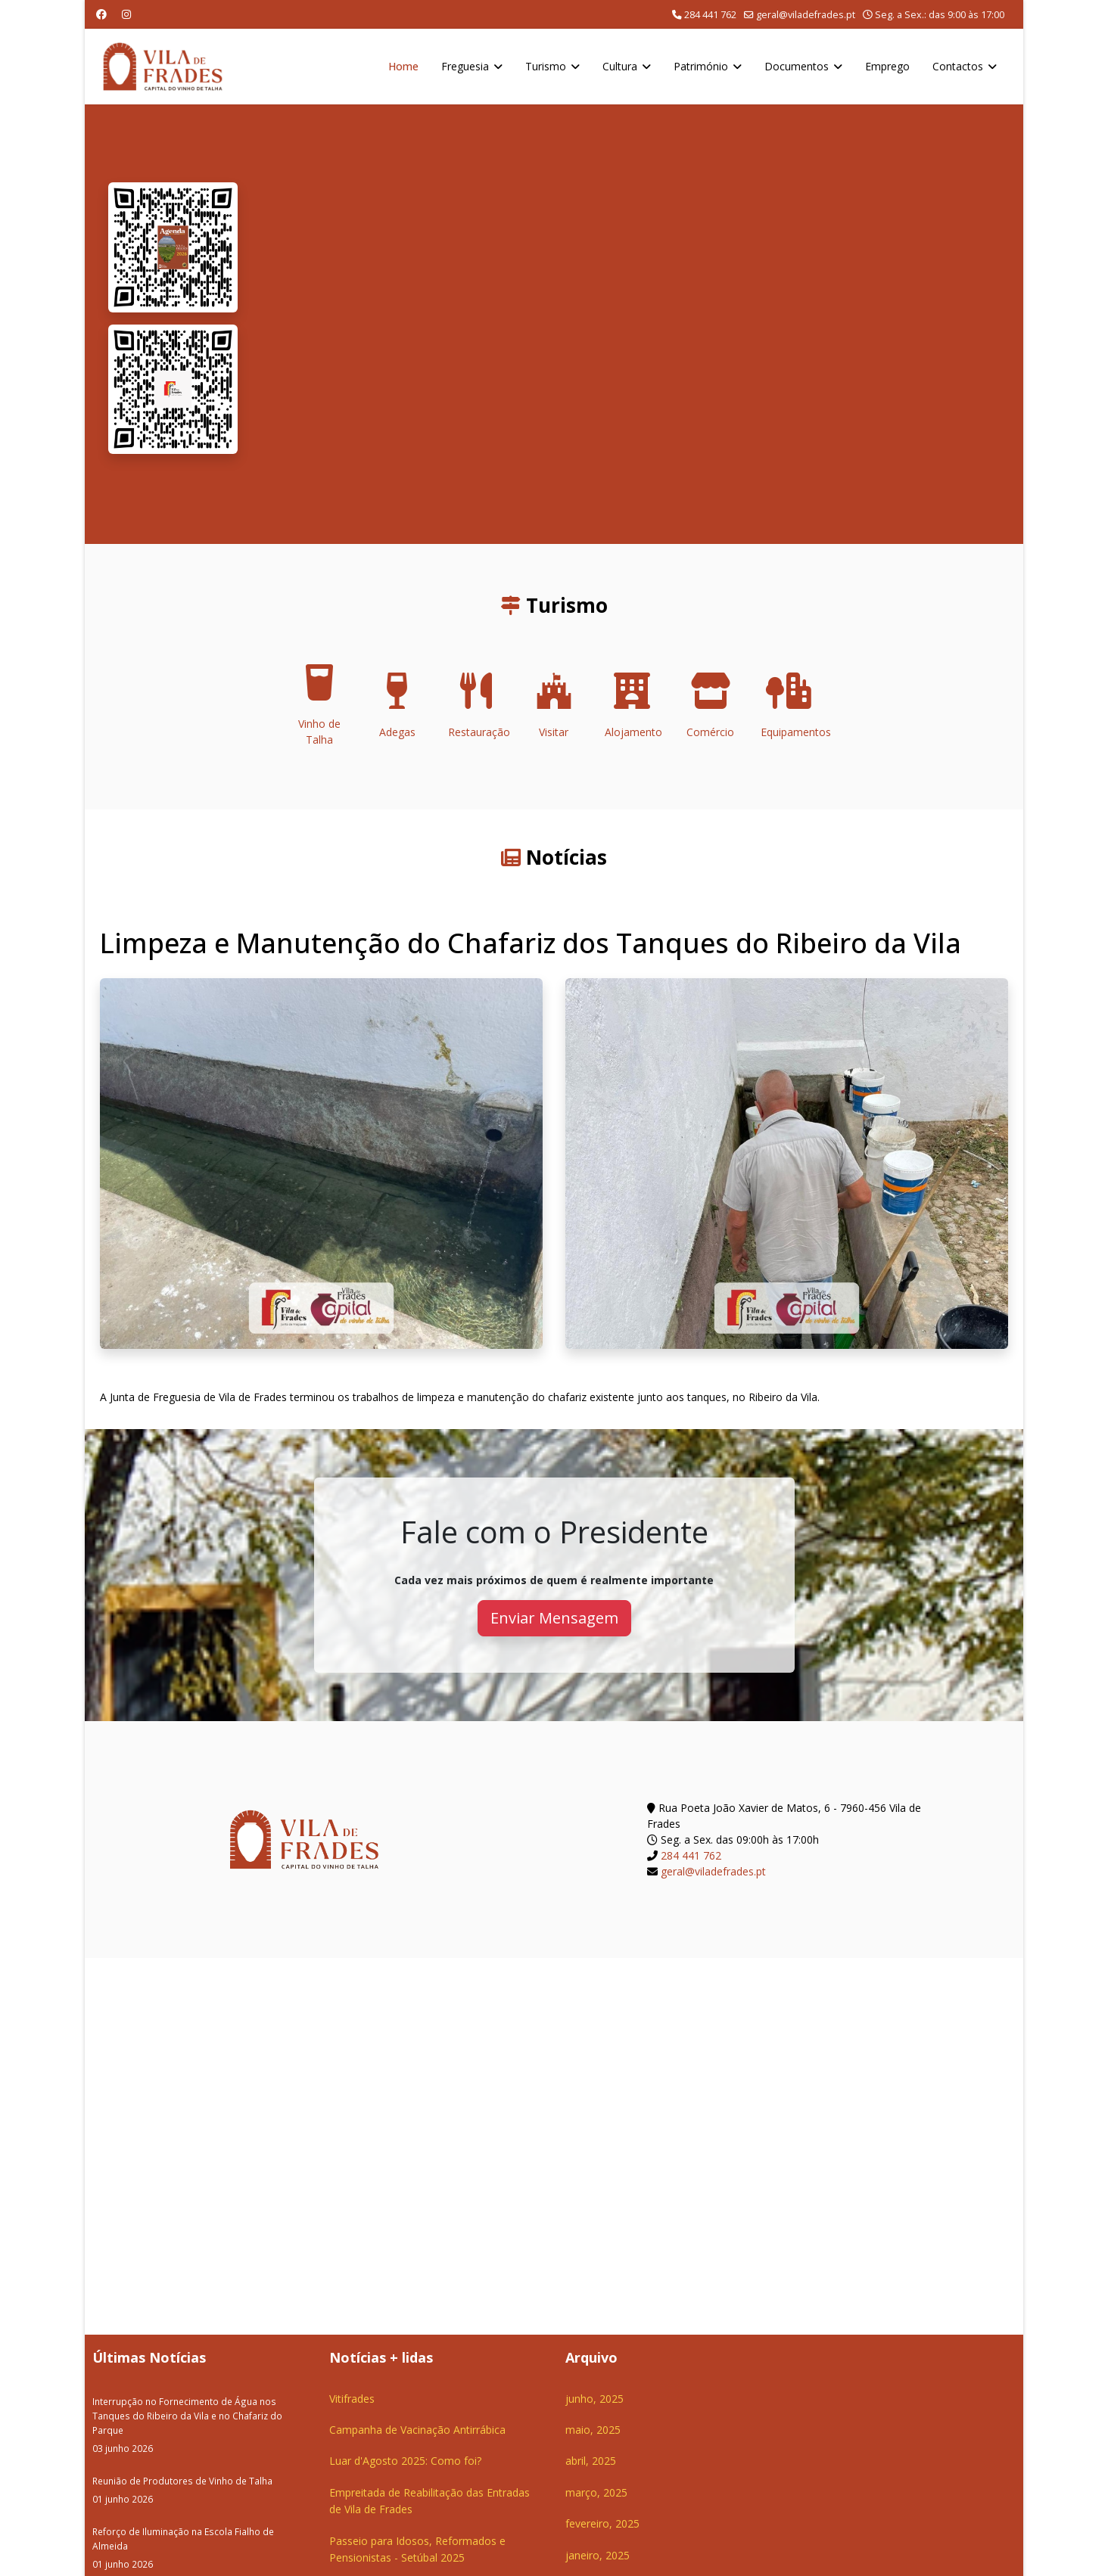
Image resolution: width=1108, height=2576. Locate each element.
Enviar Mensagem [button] (554, 1618)
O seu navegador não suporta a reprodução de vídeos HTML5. (630, 324)
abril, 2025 (590, 2460)
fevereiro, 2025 (602, 2523)
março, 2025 (596, 2492)
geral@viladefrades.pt (805, 14)
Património (701, 66)
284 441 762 (710, 14)
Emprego (887, 66)
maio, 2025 (593, 2429)
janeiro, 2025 (597, 2555)
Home (403, 66)
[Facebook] (101, 14)
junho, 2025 (594, 2398)
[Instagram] (126, 14)
